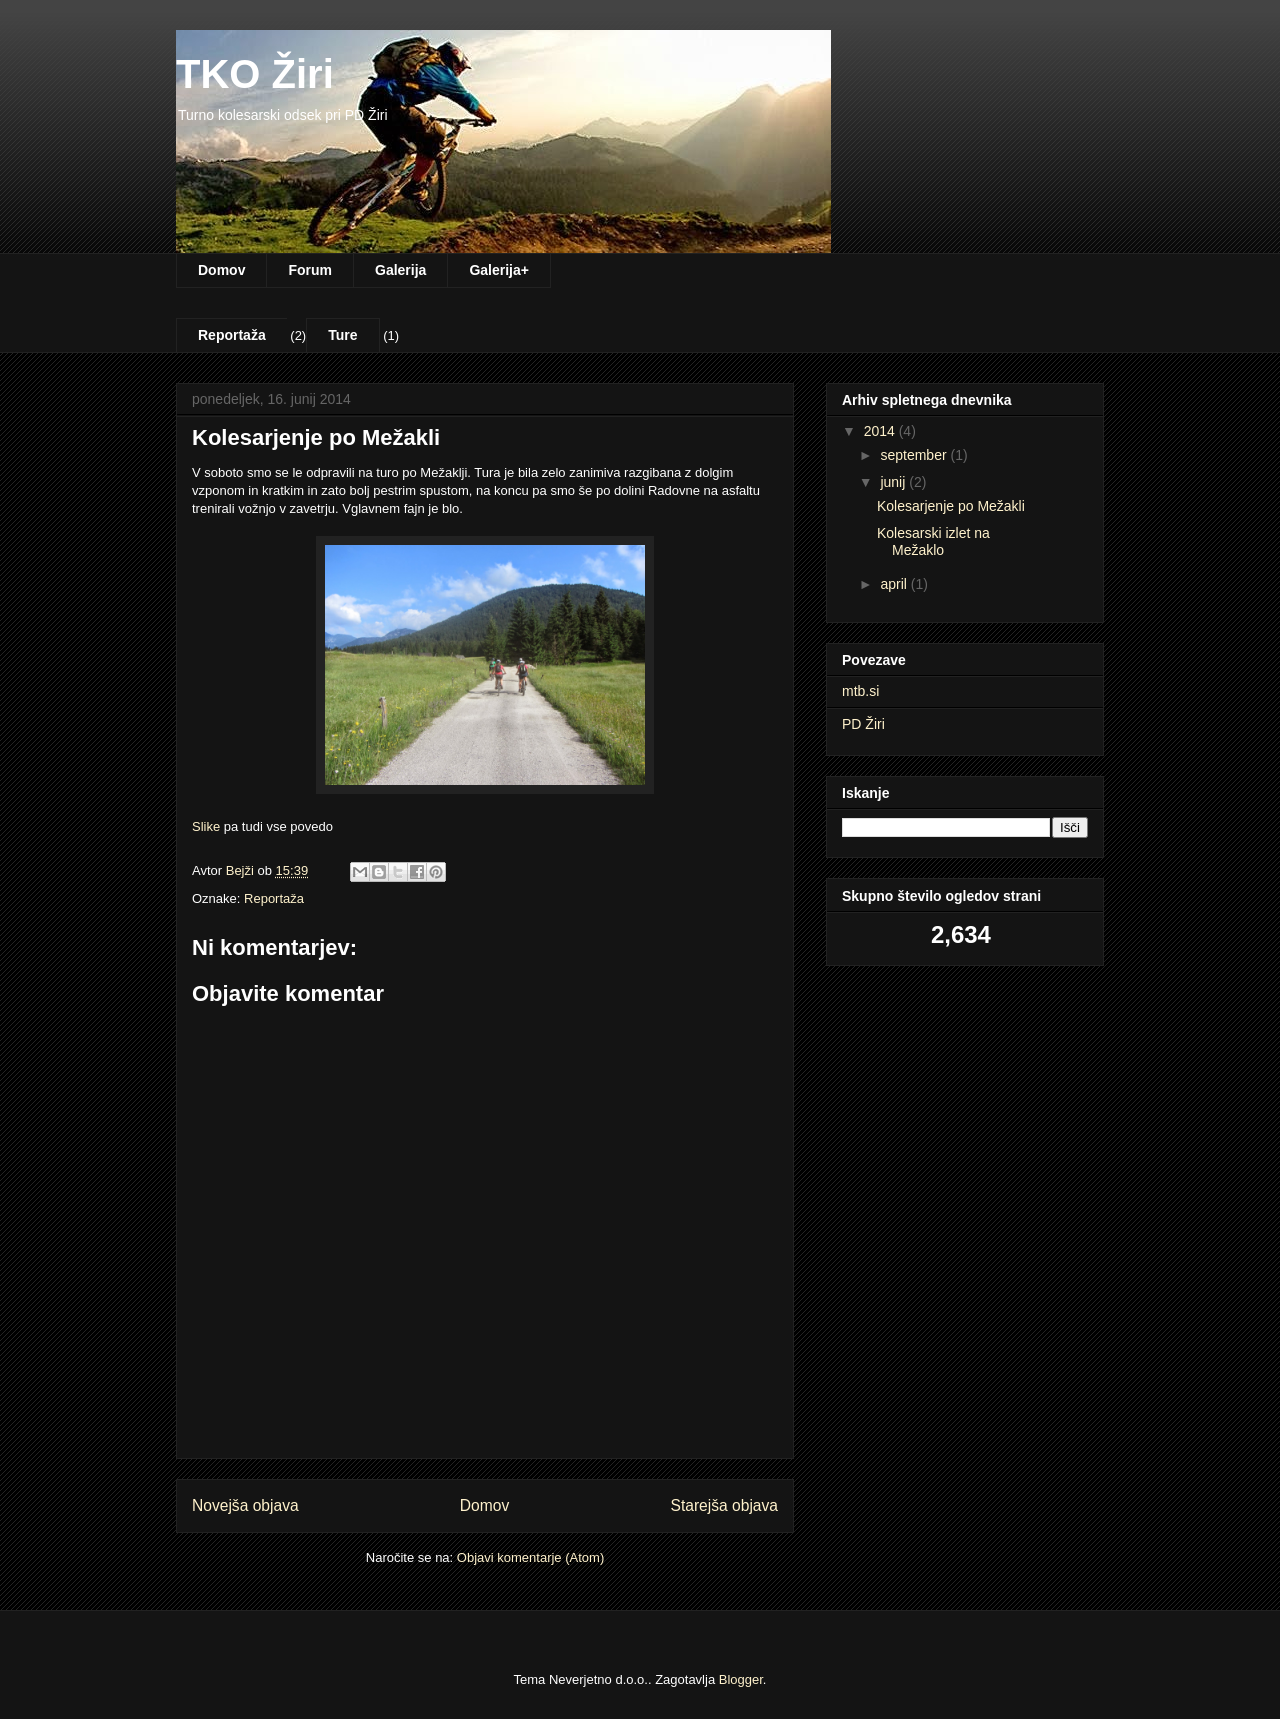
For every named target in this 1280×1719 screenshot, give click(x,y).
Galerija (400, 270)
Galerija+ (499, 270)
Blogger (741, 1679)
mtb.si (860, 691)
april (895, 584)
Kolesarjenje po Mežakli (951, 506)
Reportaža (232, 335)
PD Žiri (863, 724)
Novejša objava (245, 1505)
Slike (206, 826)
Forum (310, 270)
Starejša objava (725, 1505)
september (915, 455)
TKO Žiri (255, 74)
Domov (221, 270)
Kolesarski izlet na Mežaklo (933, 541)
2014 (881, 431)
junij (894, 482)
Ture (342, 335)
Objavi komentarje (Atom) (530, 1557)
